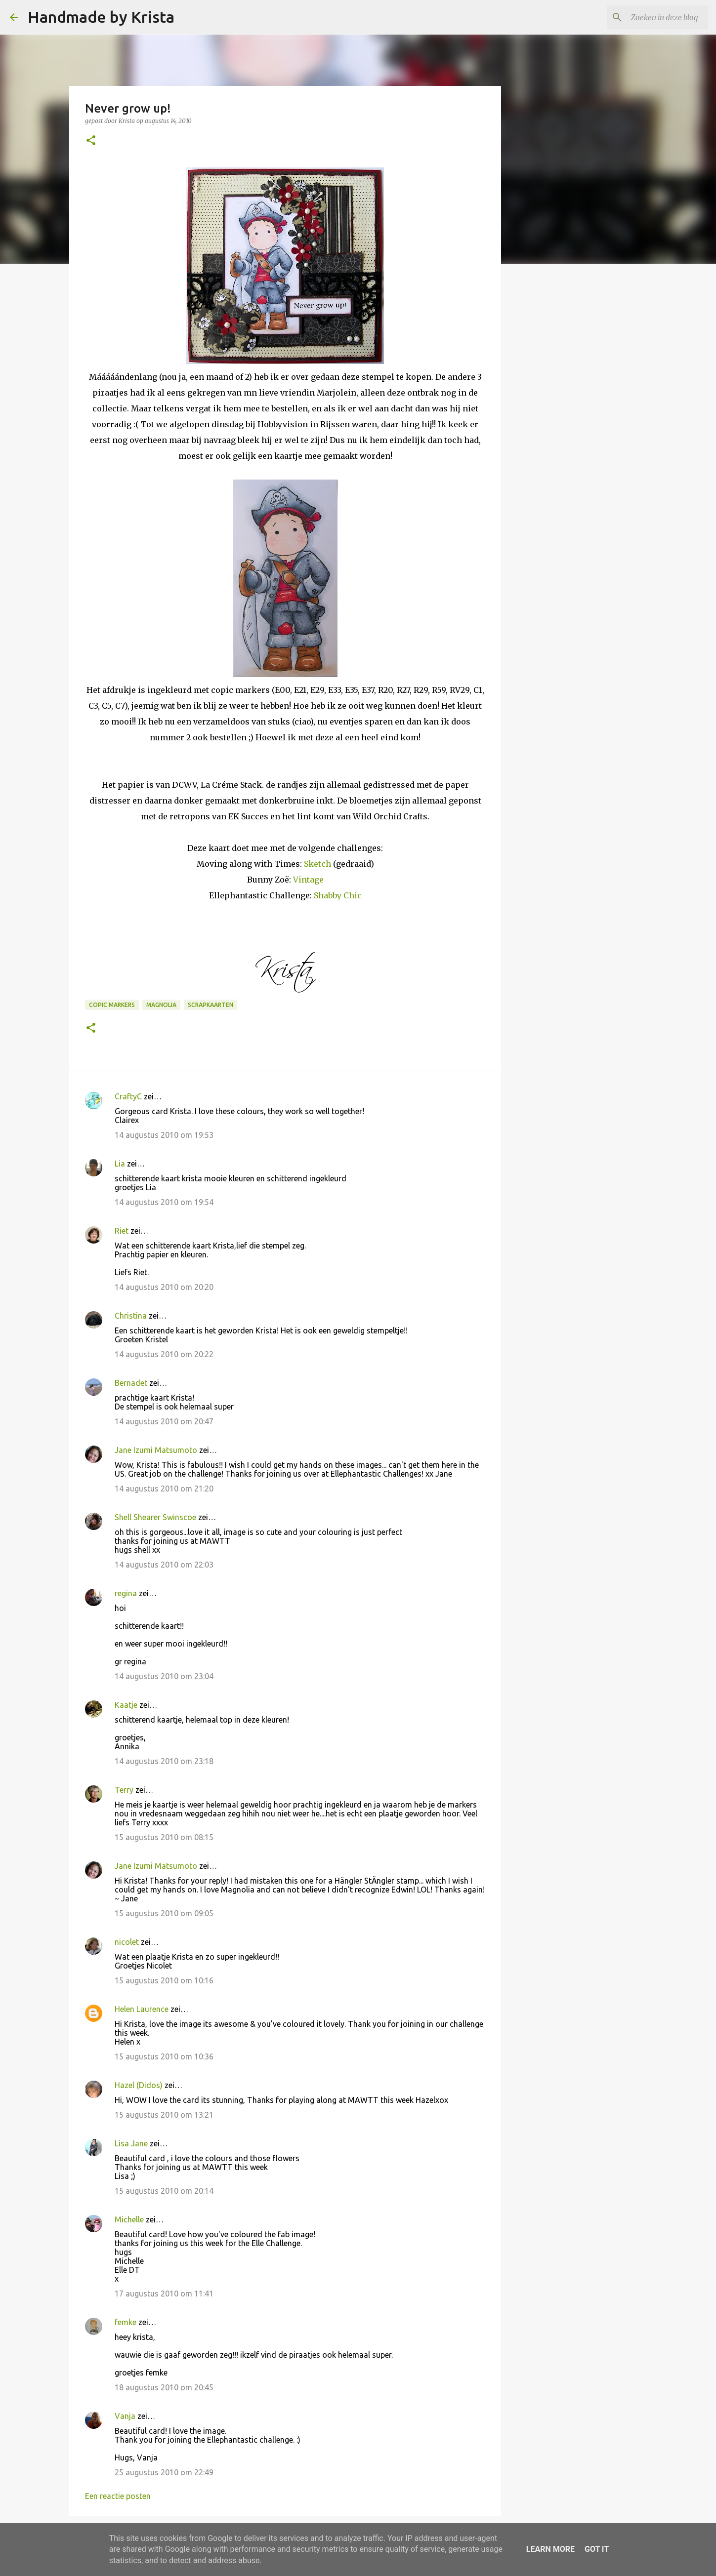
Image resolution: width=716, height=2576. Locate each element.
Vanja (125, 2416)
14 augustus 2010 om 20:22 (164, 1354)
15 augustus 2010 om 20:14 (164, 2190)
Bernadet (131, 1382)
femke (125, 2322)
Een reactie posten (118, 2496)
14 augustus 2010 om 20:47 (164, 1421)
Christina (131, 1315)
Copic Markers (112, 1005)
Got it (597, 2549)
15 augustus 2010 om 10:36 (164, 2056)
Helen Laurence (141, 2009)
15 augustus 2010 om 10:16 (164, 1980)
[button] (91, 141)
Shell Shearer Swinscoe (155, 1517)
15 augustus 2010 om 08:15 (164, 1837)
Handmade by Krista (101, 17)
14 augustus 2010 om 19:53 (164, 1134)
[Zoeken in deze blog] (656, 17)
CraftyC (128, 1096)
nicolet (127, 1941)
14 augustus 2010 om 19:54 (164, 1202)
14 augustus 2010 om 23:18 (164, 1761)
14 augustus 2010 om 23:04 (164, 1676)
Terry (124, 1789)
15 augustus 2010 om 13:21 (164, 2114)
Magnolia (161, 1005)
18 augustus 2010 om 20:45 (164, 2387)
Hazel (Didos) (139, 2085)
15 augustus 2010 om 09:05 (164, 1913)
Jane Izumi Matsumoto (156, 1450)
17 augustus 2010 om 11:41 (164, 2293)
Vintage (308, 880)
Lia (120, 1163)
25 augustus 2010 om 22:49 (164, 2472)
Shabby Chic (338, 895)
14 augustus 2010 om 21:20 (164, 1488)
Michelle (129, 2219)
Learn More (550, 2549)
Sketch (317, 864)
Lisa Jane (131, 2143)
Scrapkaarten (210, 1005)
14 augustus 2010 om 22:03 (164, 1564)
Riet (121, 1230)
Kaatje (126, 1704)
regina (126, 1593)
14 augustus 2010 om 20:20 (164, 1287)
